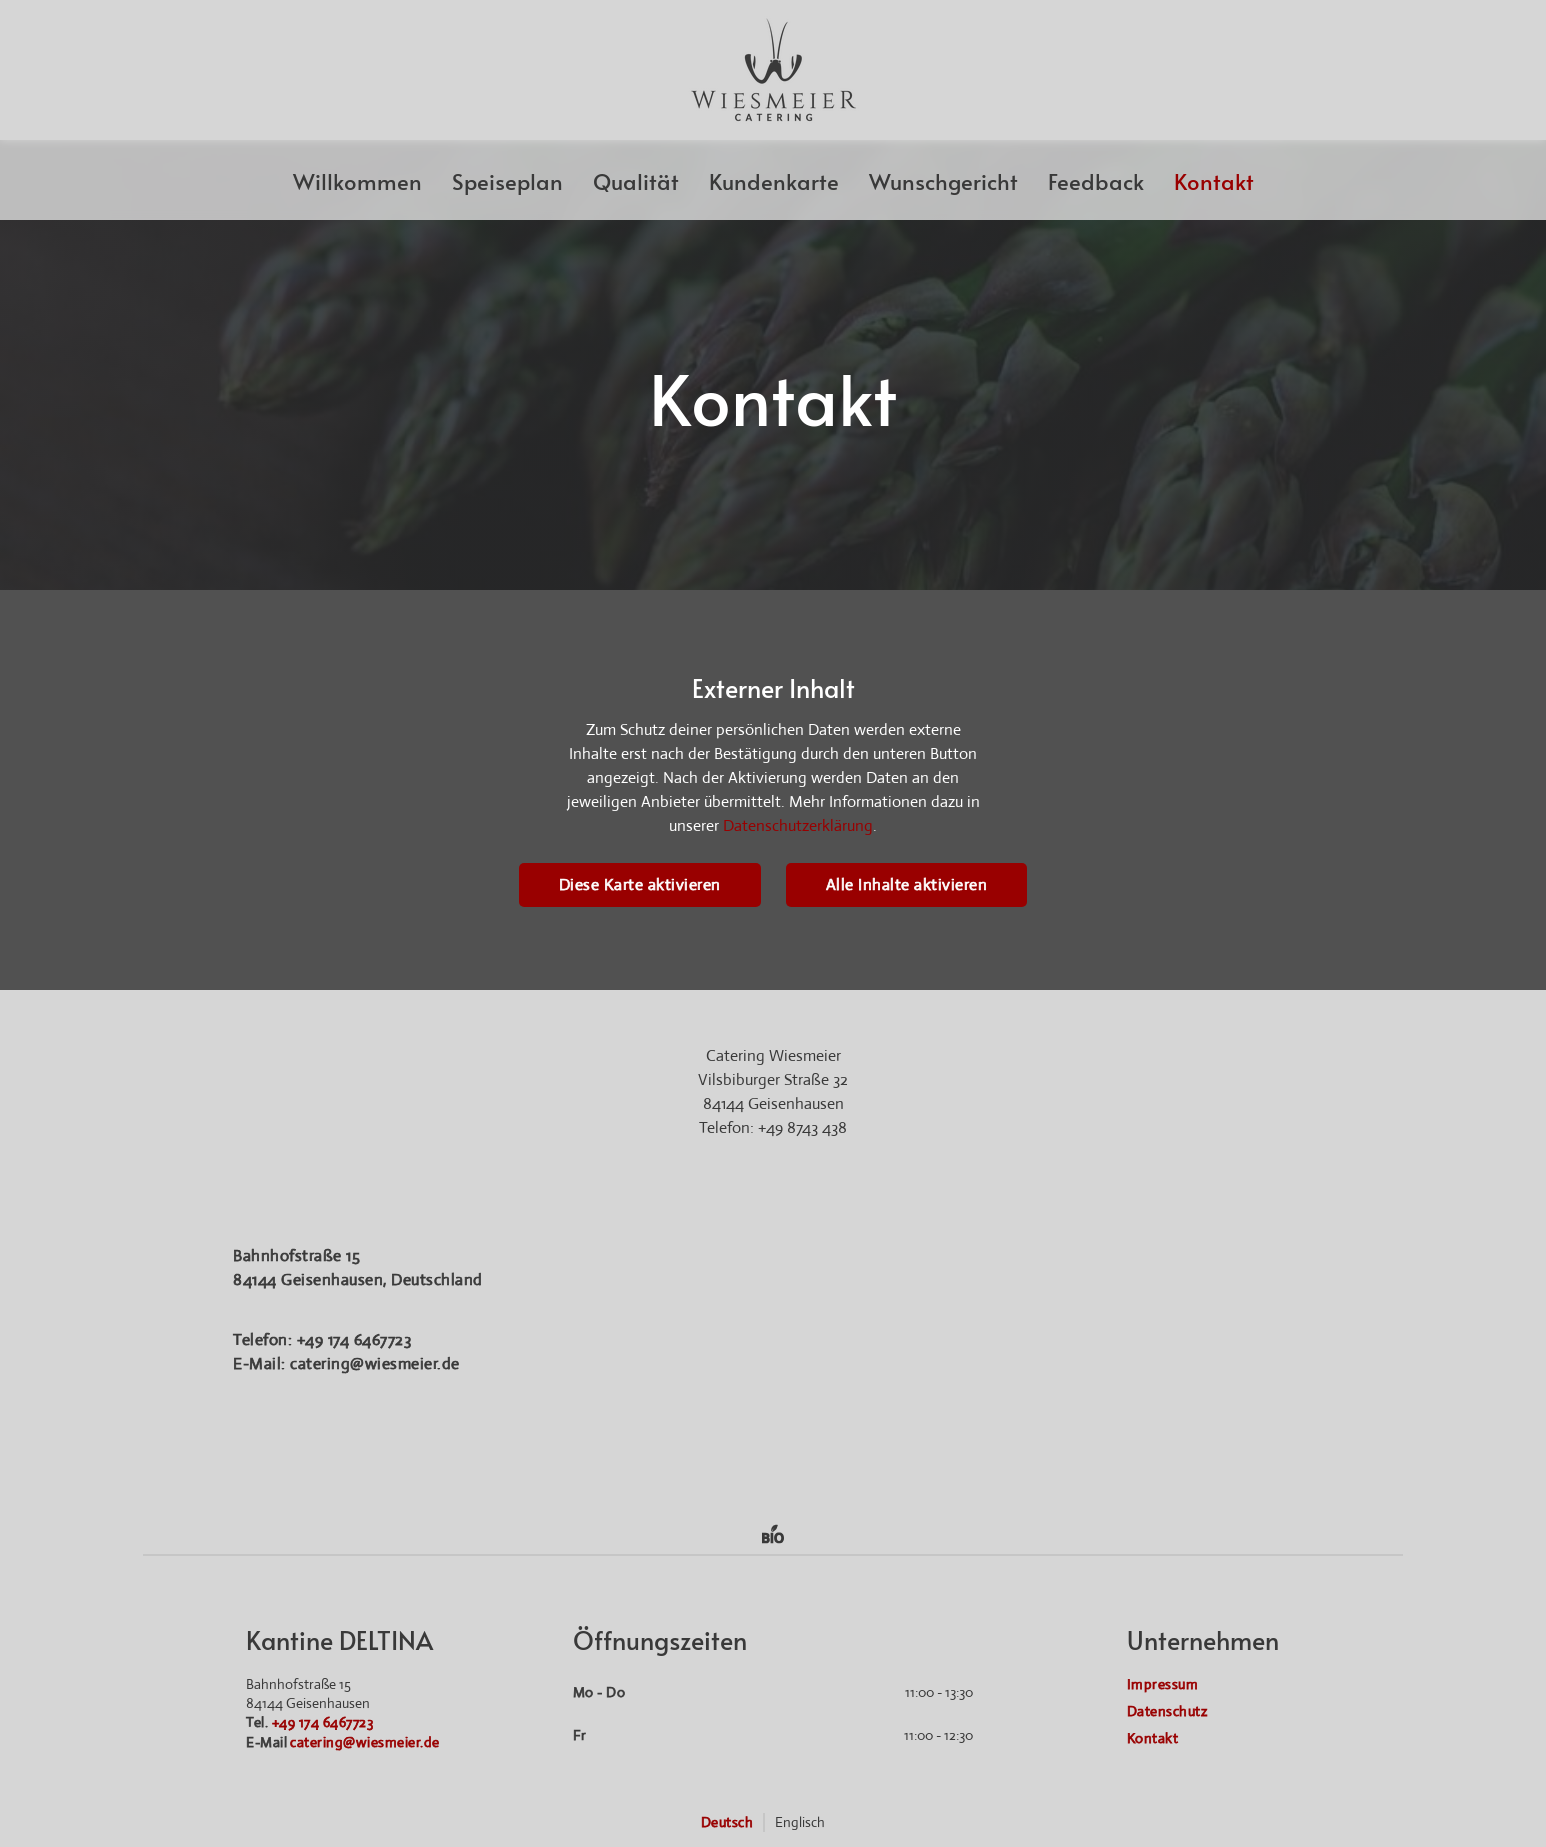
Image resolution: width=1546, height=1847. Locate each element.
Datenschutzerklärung (798, 825)
